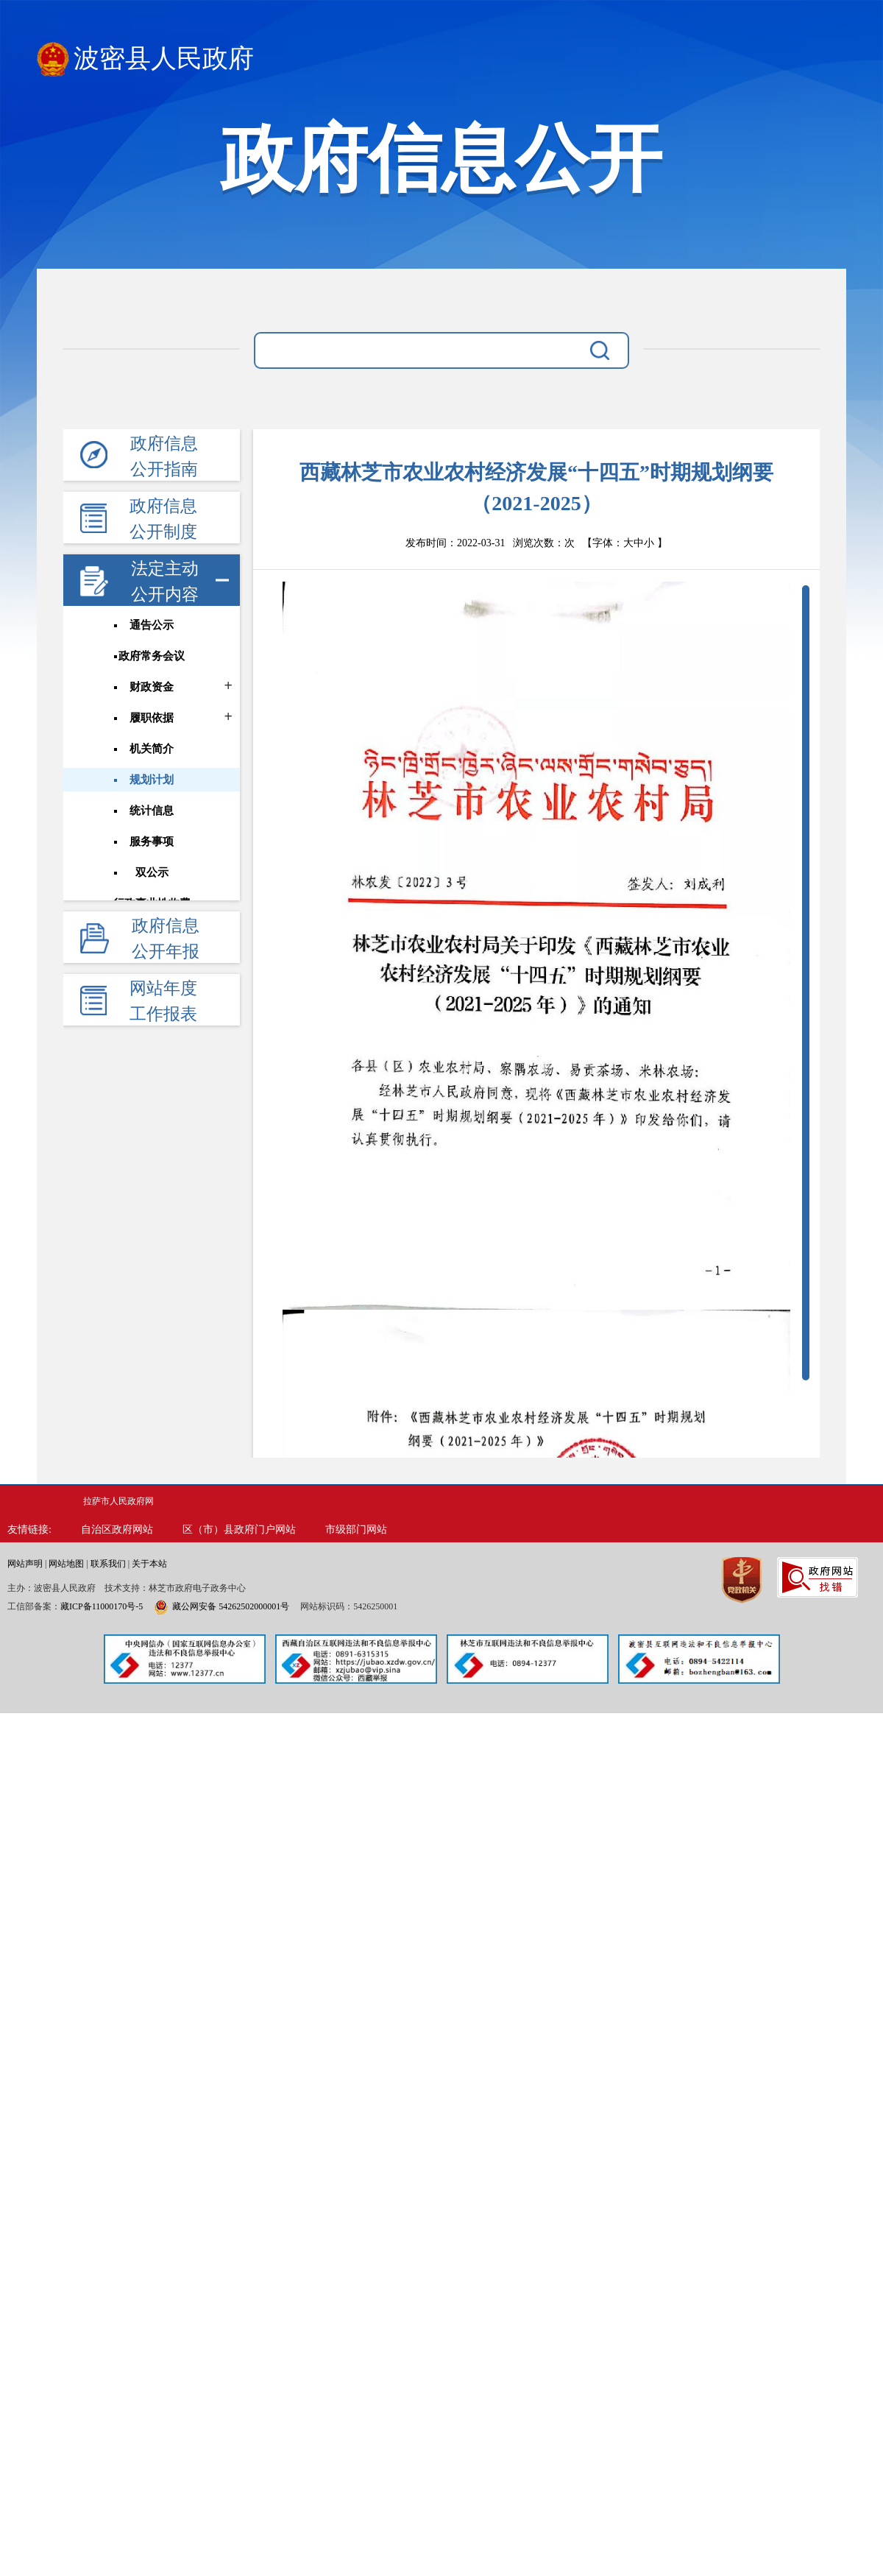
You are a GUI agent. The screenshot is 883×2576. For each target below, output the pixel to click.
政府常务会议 (151, 656)
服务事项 (152, 841)
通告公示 (152, 625)
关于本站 (149, 1564)
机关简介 (152, 749)
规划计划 (152, 780)
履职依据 (152, 718)
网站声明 (25, 1564)
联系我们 (108, 1564)
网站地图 (66, 1564)
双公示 (152, 872)
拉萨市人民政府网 (118, 1501)
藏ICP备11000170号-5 (101, 1606)
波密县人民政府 (145, 59)
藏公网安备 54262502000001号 (221, 1606)
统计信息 (152, 810)
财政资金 (152, 687)
